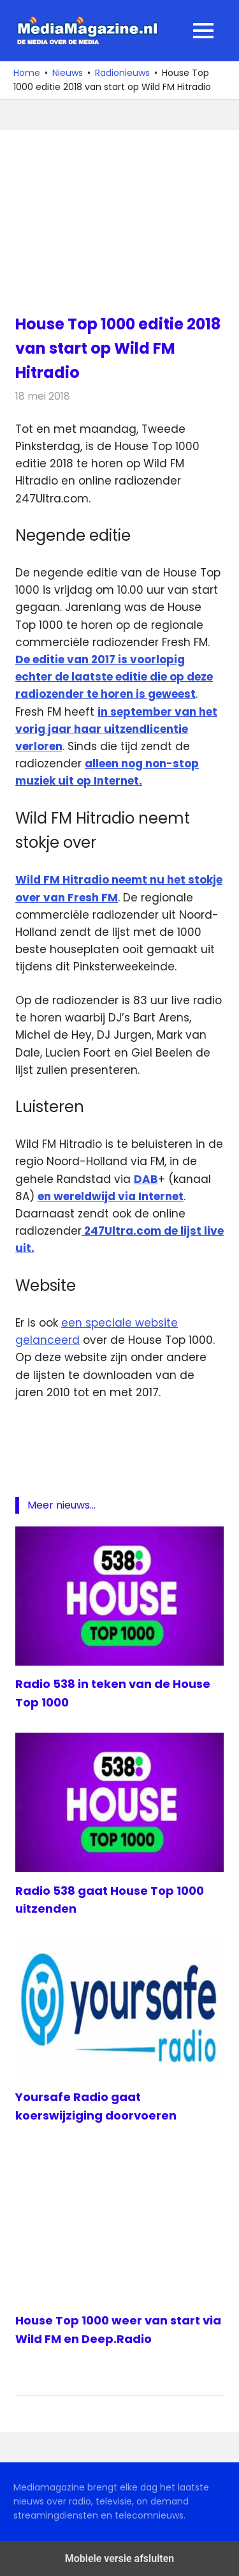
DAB (146, 1179)
